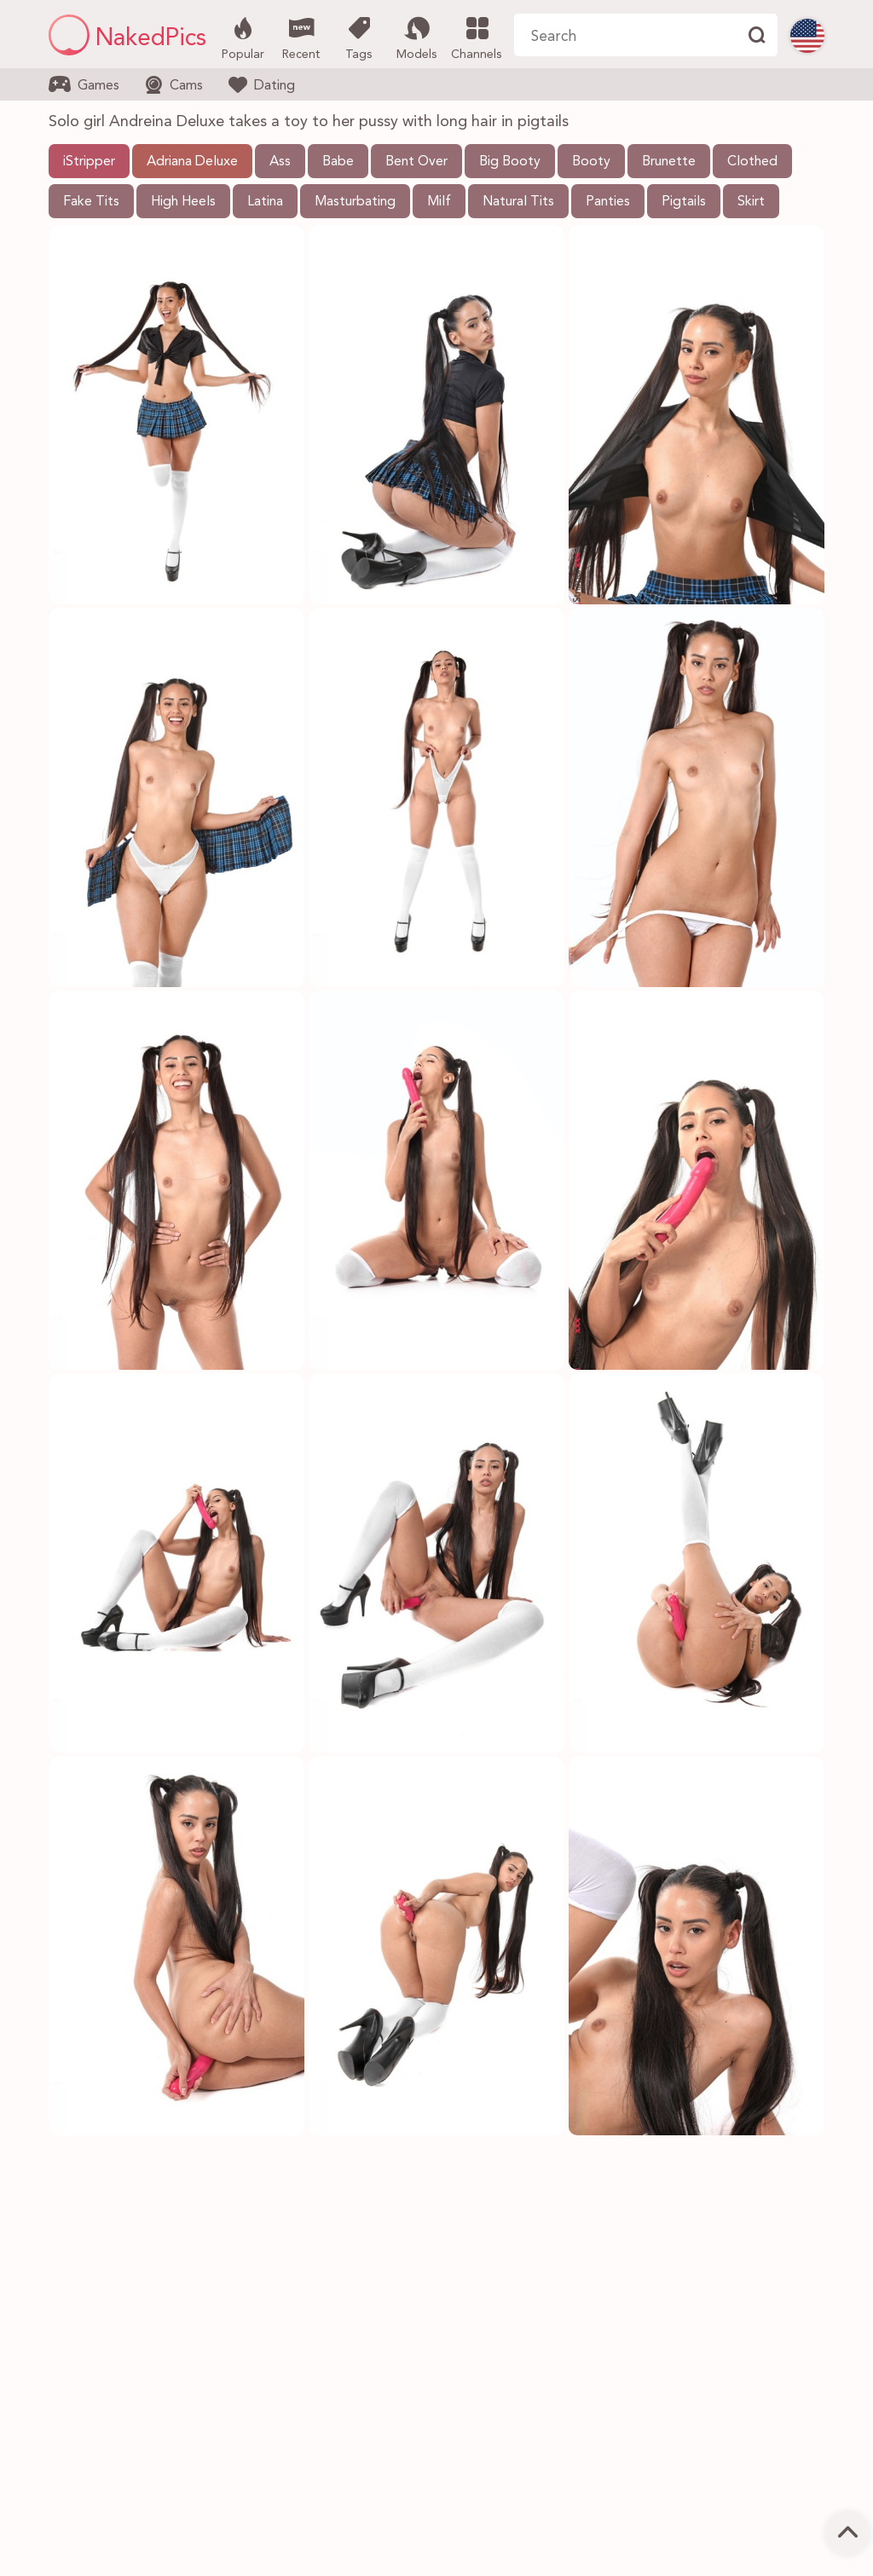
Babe (338, 162)
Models (416, 37)
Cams (174, 85)
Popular (242, 37)
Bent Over (416, 162)
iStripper (89, 162)
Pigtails (684, 202)
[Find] (756, 35)
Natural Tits (518, 202)
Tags (358, 37)
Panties (608, 202)
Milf (439, 202)
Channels (476, 37)
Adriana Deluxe (192, 162)
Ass (280, 162)
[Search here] (624, 35)
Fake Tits (91, 202)
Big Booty (510, 162)
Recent (300, 37)
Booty (591, 162)
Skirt (751, 202)
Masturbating (355, 202)
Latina (265, 202)
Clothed (752, 162)
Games (84, 84)
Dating (261, 84)
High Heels (183, 202)
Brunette (669, 162)
